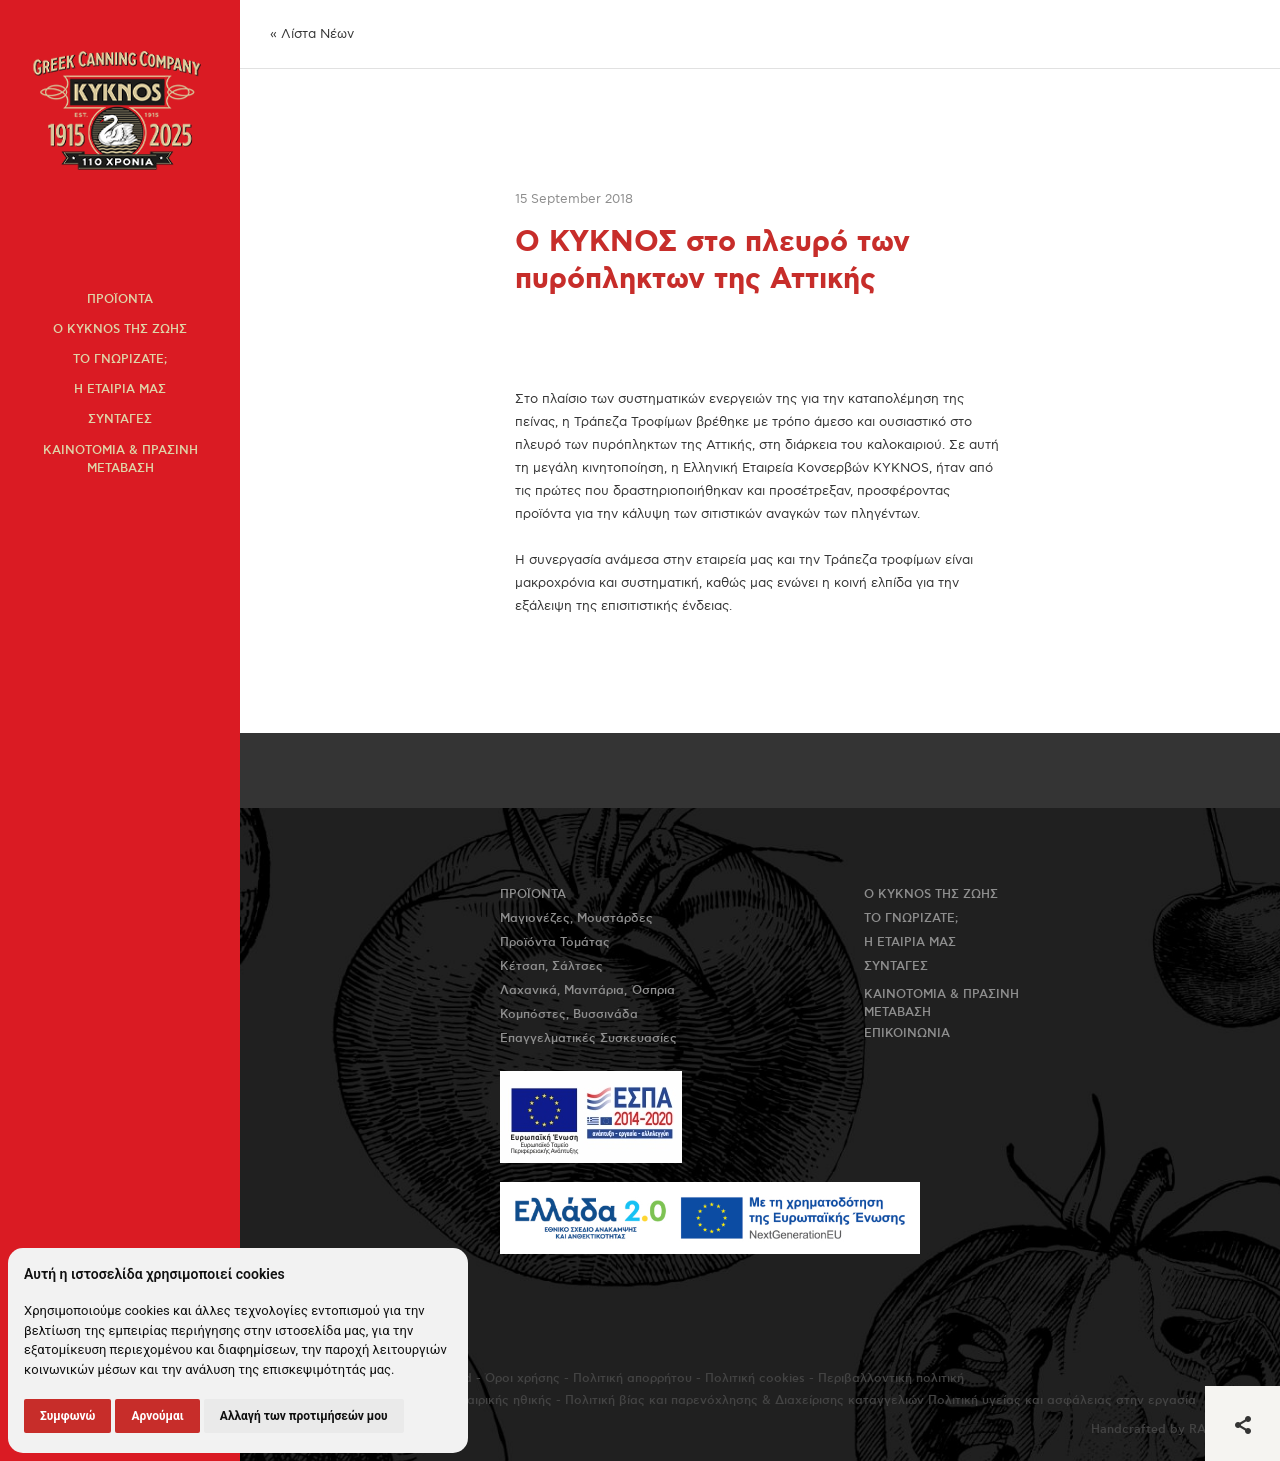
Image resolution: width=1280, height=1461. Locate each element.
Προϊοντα (120, 299)
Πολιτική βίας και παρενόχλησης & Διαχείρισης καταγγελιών (744, 1400)
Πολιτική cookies (755, 1378)
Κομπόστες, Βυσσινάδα (569, 1014)
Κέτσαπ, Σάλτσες (551, 966)
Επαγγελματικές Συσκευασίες (588, 1038)
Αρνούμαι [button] (157, 1416)
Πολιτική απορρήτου (632, 1378)
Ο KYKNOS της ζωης (120, 329)
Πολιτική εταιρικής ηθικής (476, 1400)
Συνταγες (120, 419)
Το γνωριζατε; (120, 359)
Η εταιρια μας (120, 389)
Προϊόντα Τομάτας (555, 942)
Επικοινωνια (907, 1033)
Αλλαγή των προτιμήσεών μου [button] (304, 1416)
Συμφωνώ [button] (67, 1416)
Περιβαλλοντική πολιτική (891, 1378)
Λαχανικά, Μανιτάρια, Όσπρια (587, 990)
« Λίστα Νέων (312, 34)
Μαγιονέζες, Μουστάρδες (576, 918)
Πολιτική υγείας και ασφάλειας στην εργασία (1062, 1400)
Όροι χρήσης (522, 1378)
